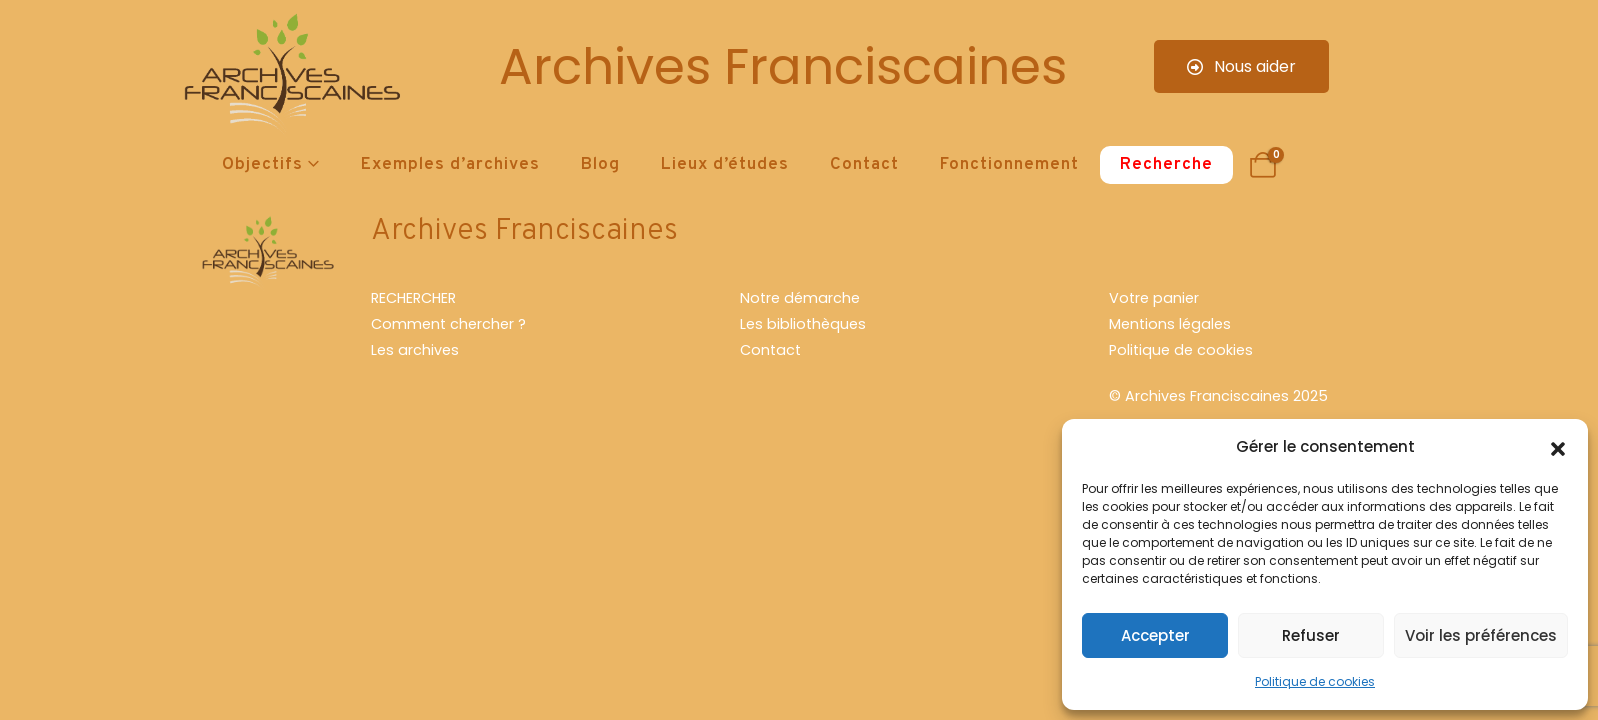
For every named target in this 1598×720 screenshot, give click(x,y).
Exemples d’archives (450, 165)
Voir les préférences (1481, 635)
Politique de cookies (1315, 681)
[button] (1558, 447)
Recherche (1166, 165)
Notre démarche (800, 298)
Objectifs (262, 165)
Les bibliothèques (803, 324)
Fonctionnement (1009, 165)
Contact (864, 165)
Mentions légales (1170, 324)
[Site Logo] (289, 75)
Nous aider (1241, 66)
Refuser (1311, 635)
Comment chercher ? (448, 324)
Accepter (1155, 635)
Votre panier (1154, 298)
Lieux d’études (725, 165)
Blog (600, 165)
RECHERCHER (413, 298)
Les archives (415, 350)
